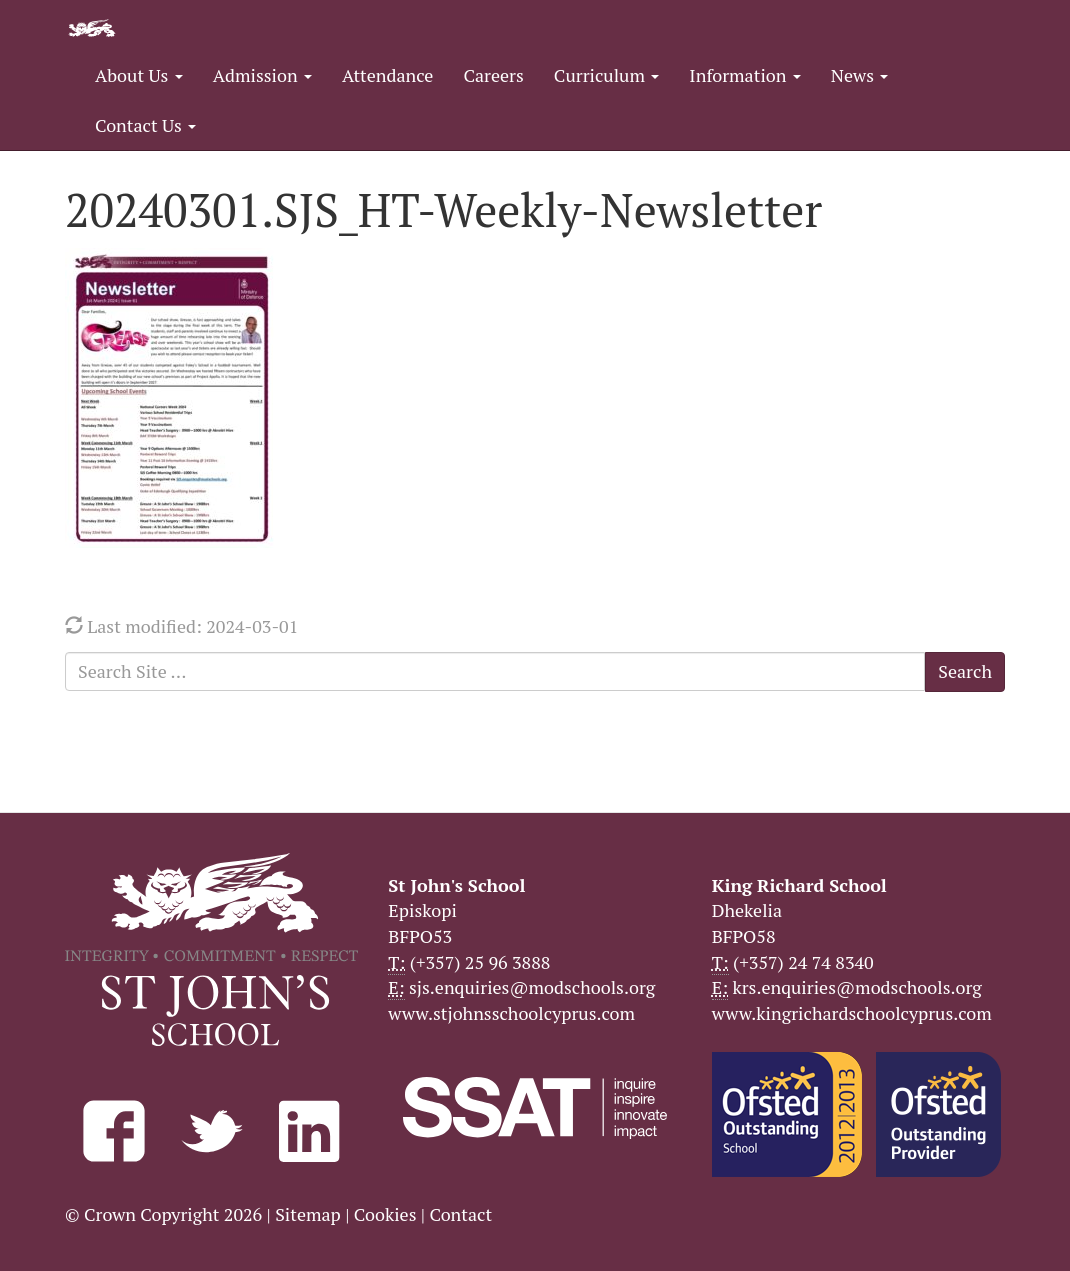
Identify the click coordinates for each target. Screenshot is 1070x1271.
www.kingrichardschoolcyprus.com (852, 1013)
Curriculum (607, 75)
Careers (493, 75)
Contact (460, 1214)
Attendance (387, 75)
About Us (139, 75)
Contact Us (145, 125)
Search (965, 671)
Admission (262, 75)
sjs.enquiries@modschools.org (532, 987)
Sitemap (308, 1214)
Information (744, 75)
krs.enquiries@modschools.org (856, 987)
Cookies (385, 1214)
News (859, 75)
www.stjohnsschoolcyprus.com (511, 1013)
